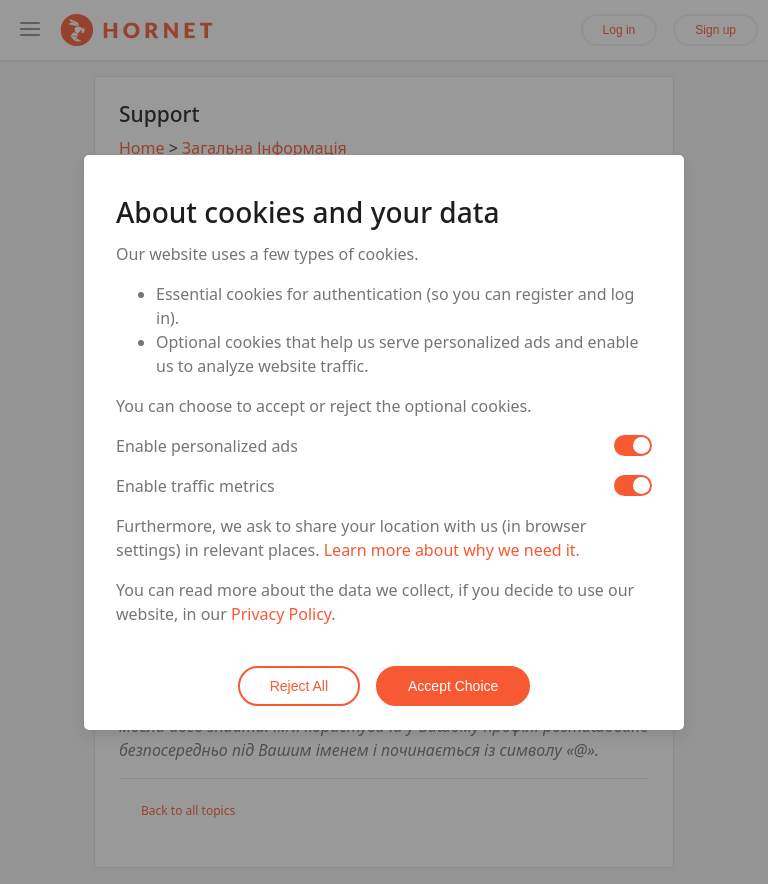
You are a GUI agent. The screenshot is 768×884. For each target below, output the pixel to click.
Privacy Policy (281, 614)
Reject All (299, 686)
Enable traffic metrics (195, 486)
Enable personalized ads (207, 446)
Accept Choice (453, 686)
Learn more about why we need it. (452, 550)
